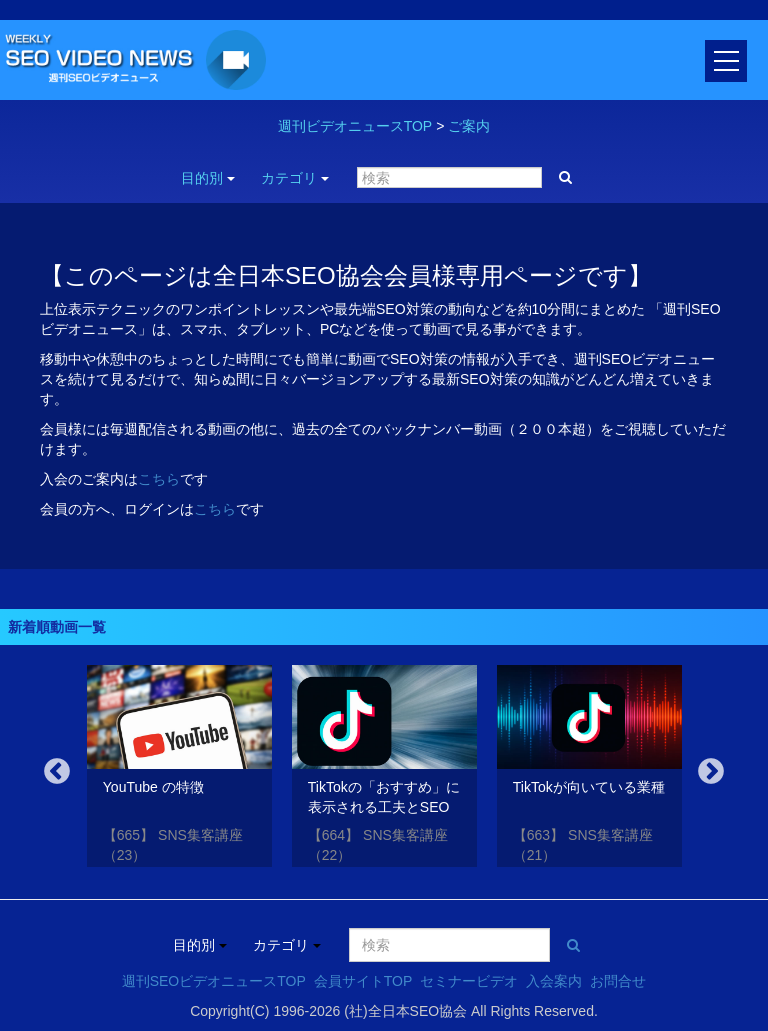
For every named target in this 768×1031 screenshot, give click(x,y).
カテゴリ (295, 178)
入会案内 (554, 981)
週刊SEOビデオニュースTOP (214, 981)
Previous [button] (57, 772)
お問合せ (618, 981)
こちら (159, 479)
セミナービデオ (469, 981)
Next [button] (711, 772)
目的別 (208, 178)
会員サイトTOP (363, 981)
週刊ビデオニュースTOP (355, 126)
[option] (179, 769)
